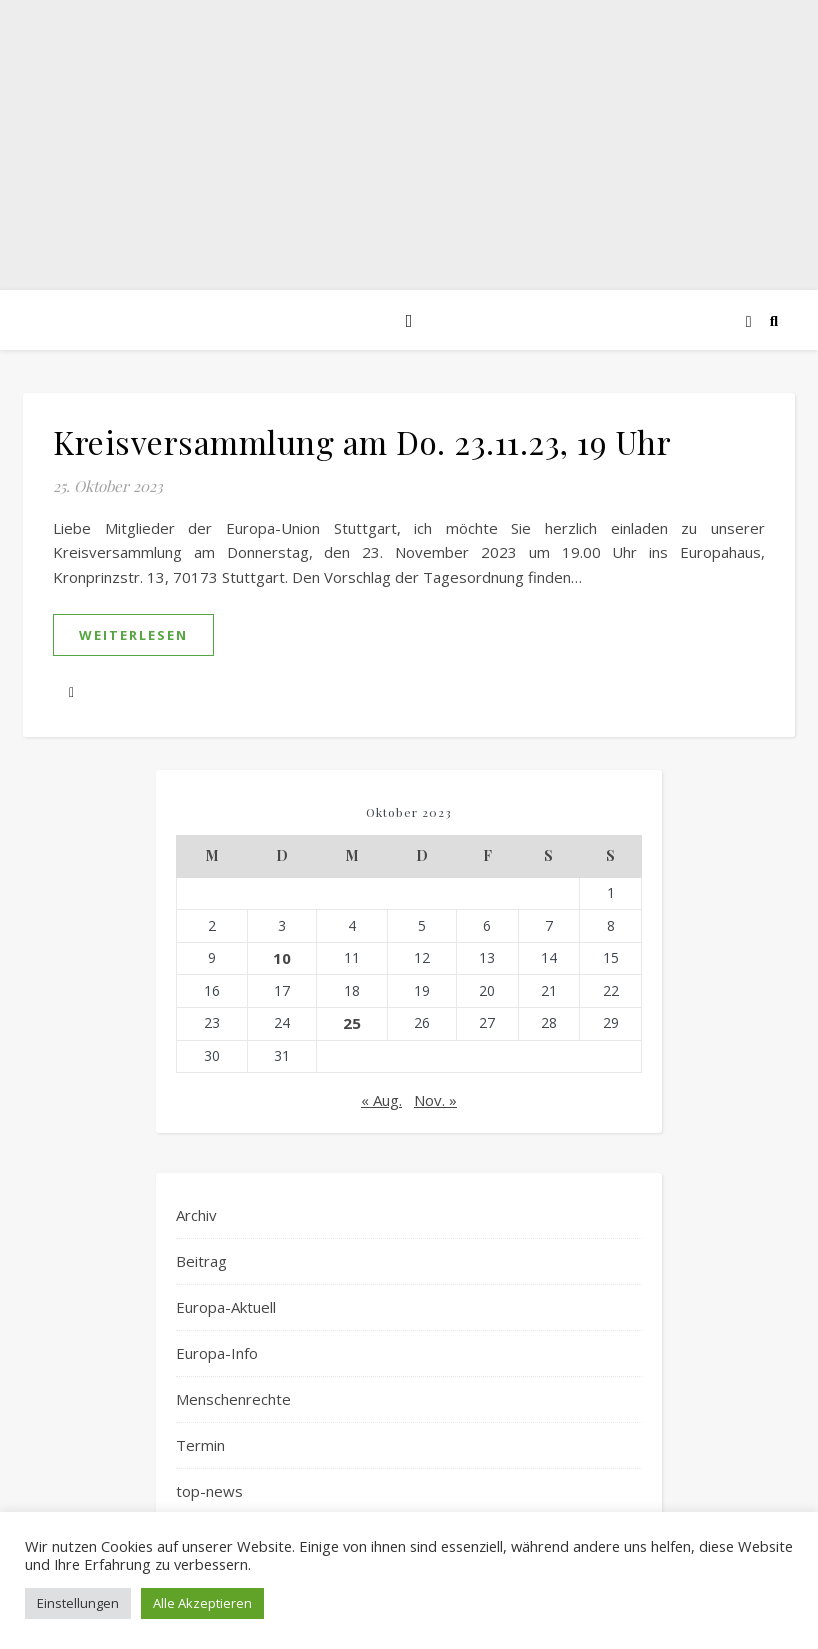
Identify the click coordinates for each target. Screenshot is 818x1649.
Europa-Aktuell (226, 1307)
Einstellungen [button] (78, 1603)
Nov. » (435, 1100)
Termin (200, 1445)
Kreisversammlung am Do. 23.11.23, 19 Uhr (362, 441)
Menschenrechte (233, 1399)
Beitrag (201, 1261)
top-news (209, 1491)
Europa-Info (217, 1353)
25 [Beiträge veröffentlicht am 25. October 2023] (352, 1023)
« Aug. (381, 1100)
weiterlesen (133, 635)
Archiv (196, 1215)
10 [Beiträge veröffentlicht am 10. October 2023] (282, 958)
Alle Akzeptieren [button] (202, 1603)
